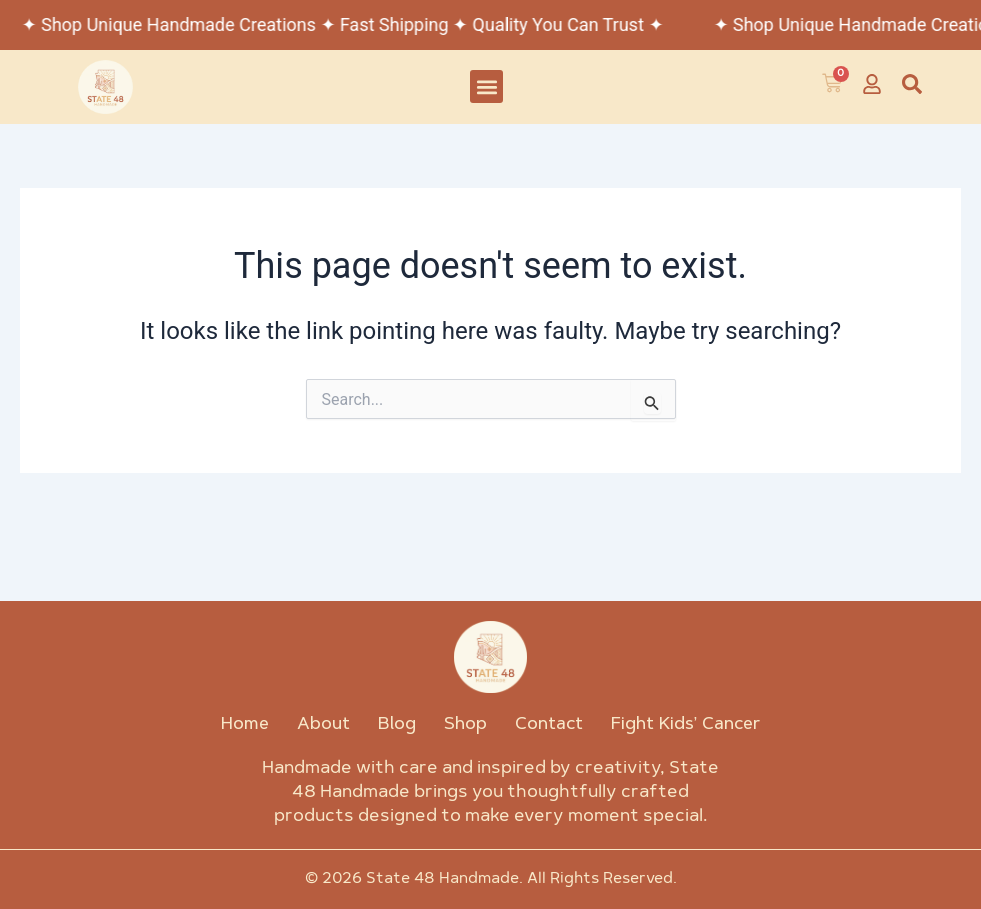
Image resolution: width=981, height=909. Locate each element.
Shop (465, 724)
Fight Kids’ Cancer (686, 724)
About (323, 724)
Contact (549, 724)
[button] (486, 86)
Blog (397, 724)
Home (245, 724)
